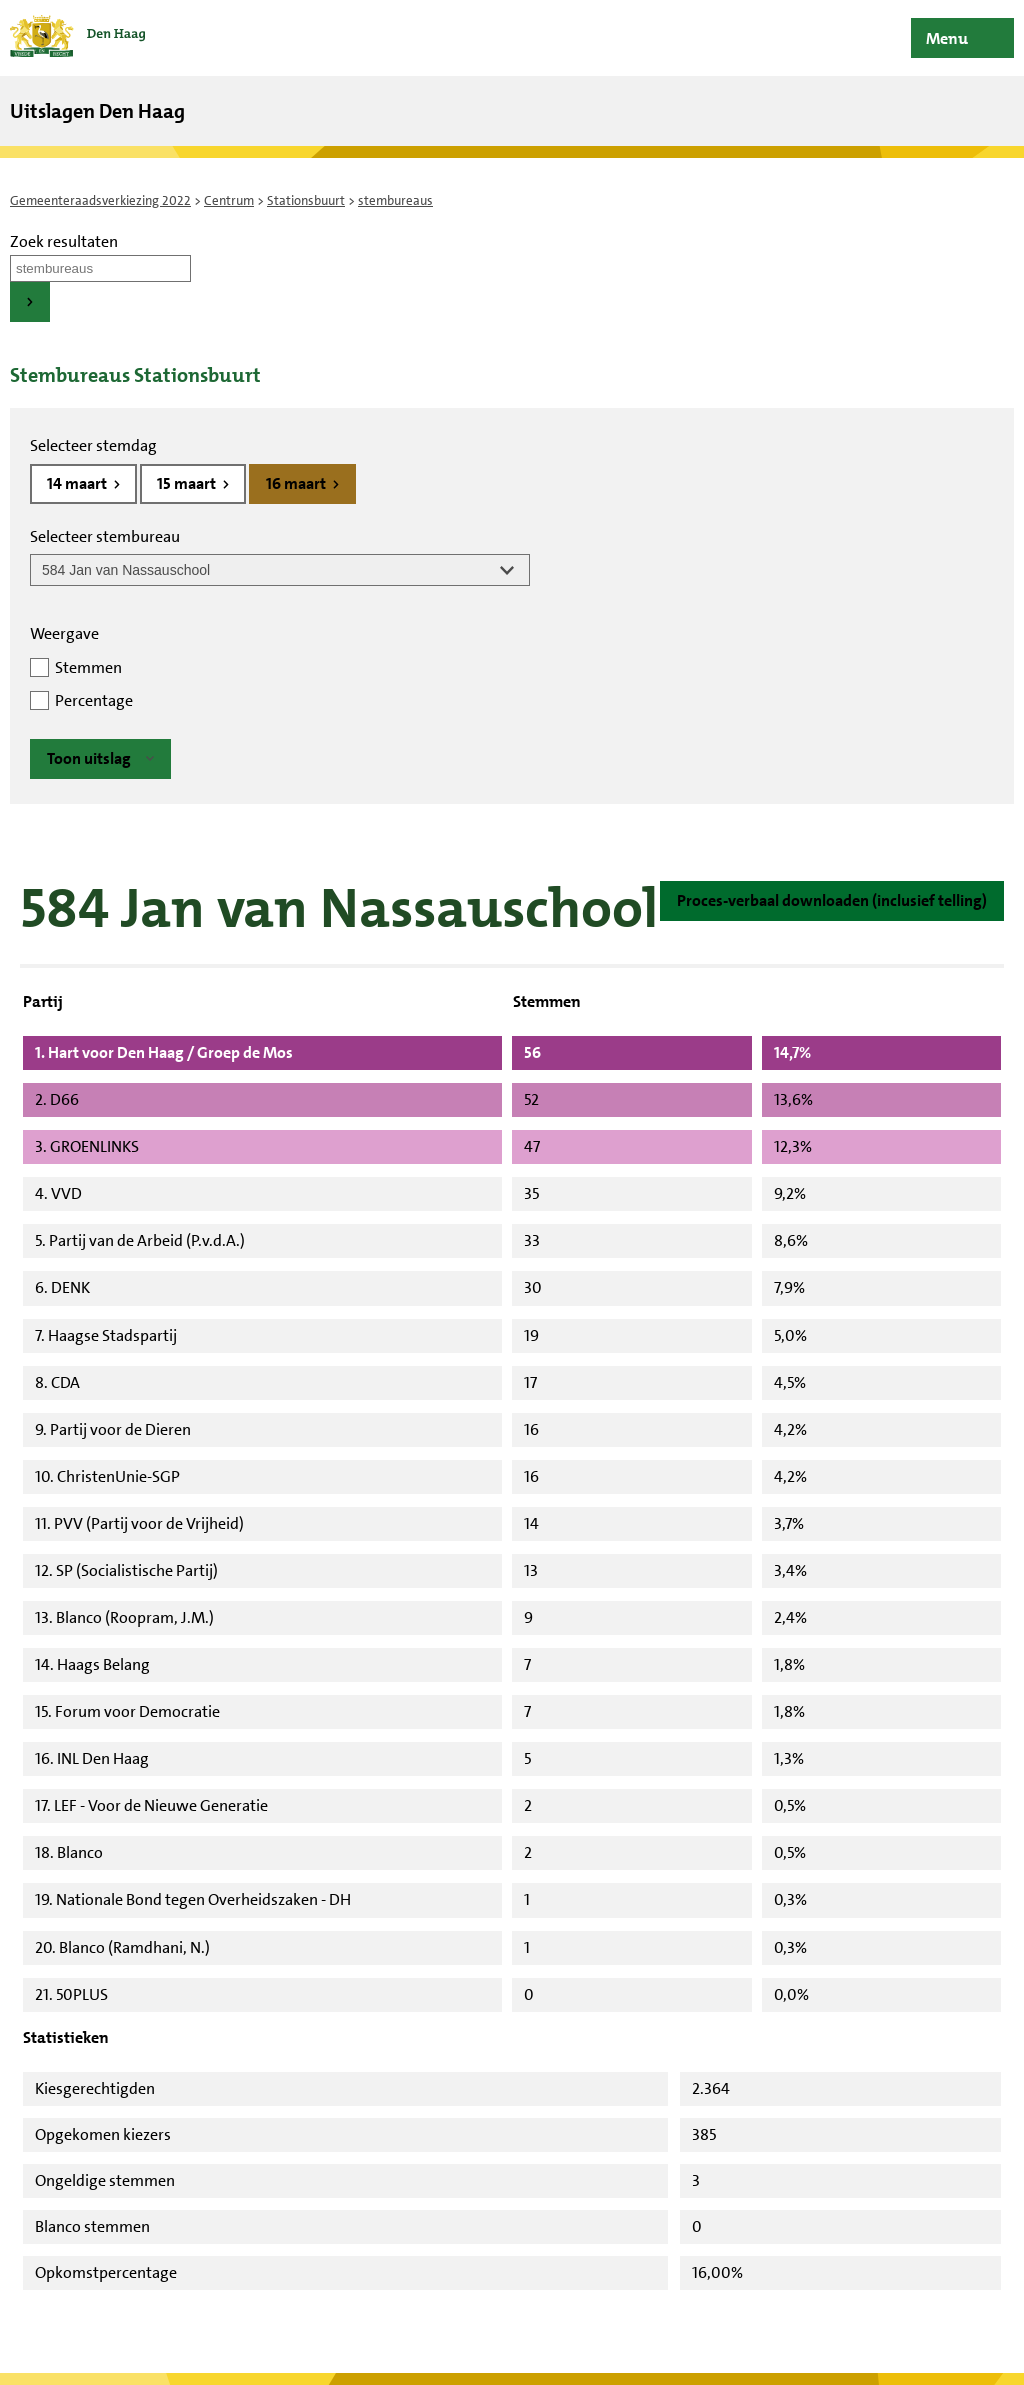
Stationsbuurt (306, 200)
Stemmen (88, 667)
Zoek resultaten (64, 241)
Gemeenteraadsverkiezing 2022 (100, 200)
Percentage (94, 700)
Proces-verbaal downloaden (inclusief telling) (832, 900)
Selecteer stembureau (105, 536)
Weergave (64, 633)
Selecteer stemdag (93, 445)
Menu (947, 38)
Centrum (229, 200)
